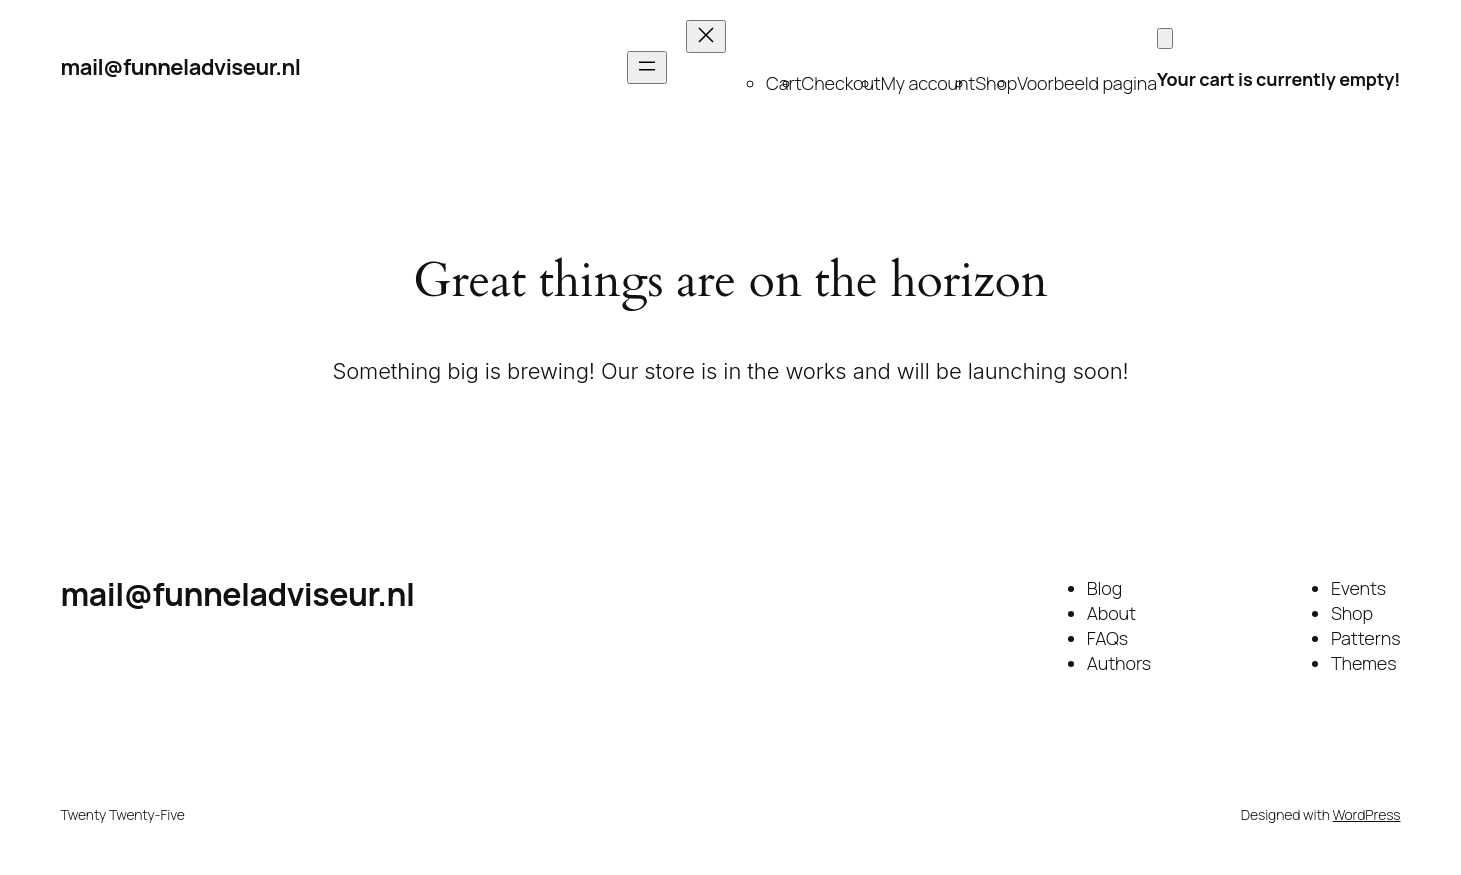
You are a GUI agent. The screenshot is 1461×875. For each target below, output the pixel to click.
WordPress (1367, 814)
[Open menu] (647, 67)
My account (928, 83)
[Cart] (1165, 38)
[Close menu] (706, 36)
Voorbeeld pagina (1087, 83)
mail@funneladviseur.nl (181, 67)
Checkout (841, 83)
